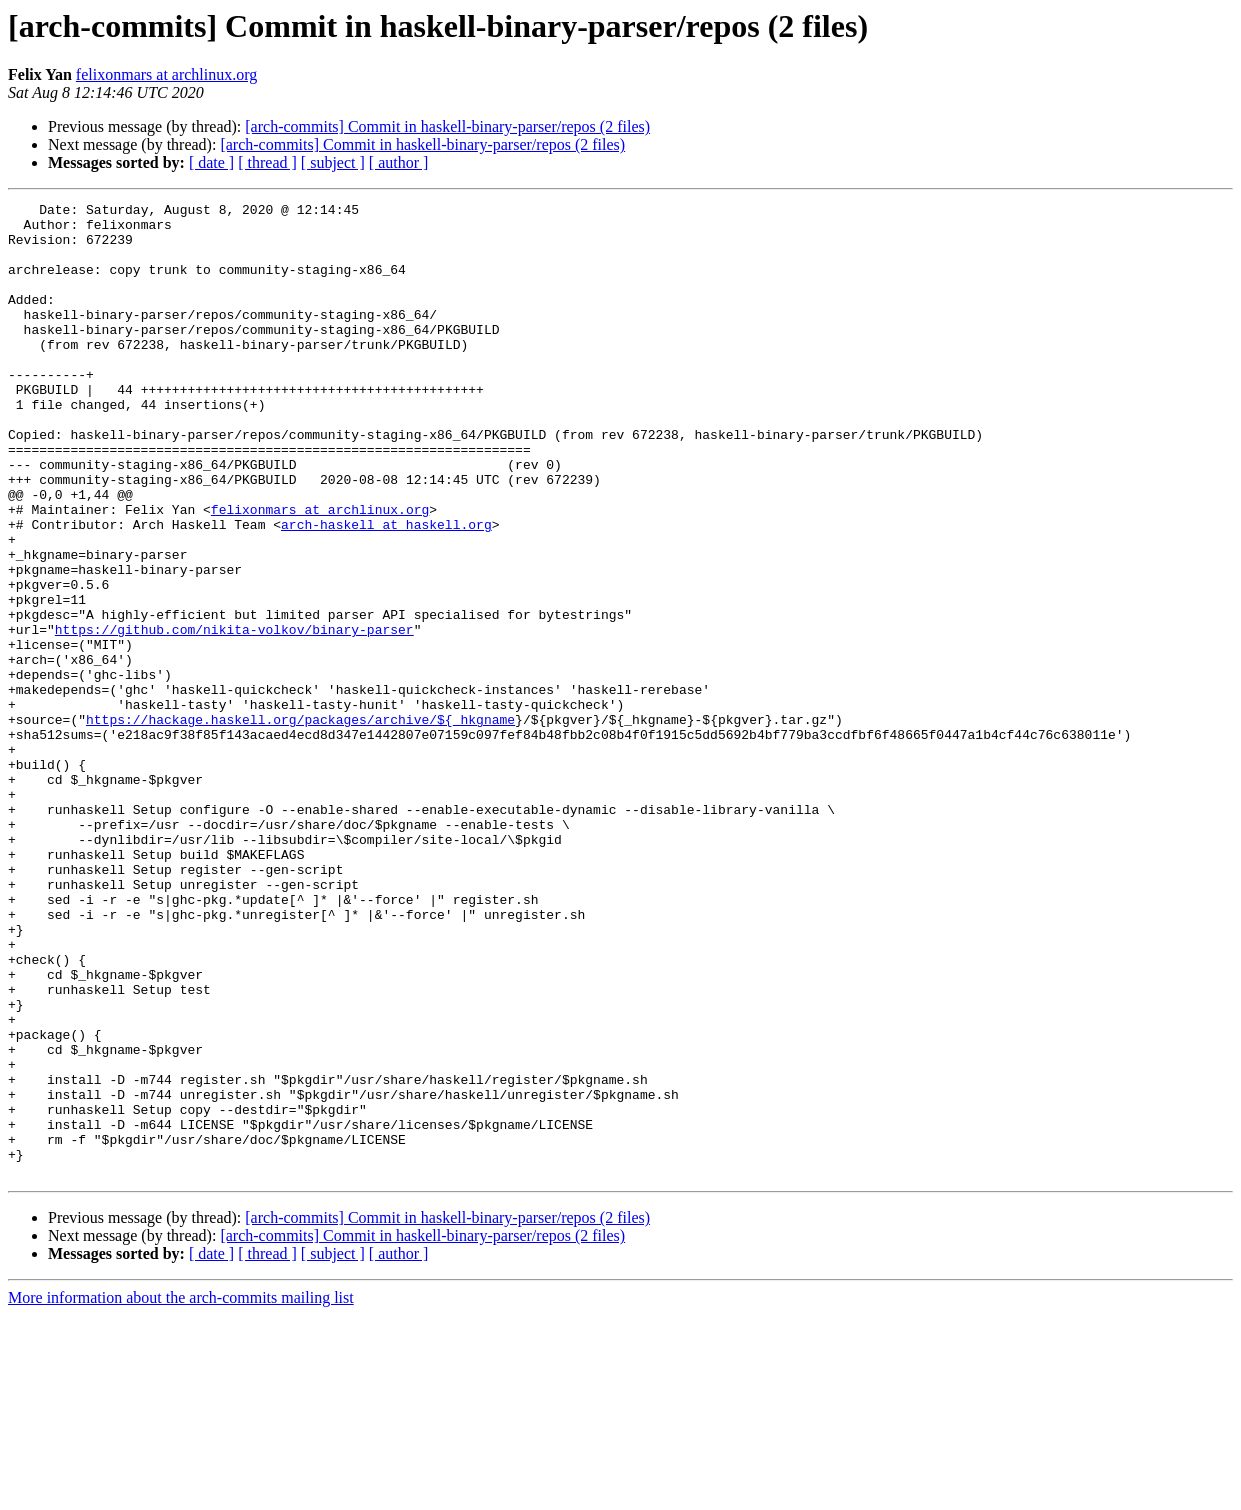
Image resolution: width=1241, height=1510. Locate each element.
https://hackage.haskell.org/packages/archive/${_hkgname (300, 824)
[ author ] (399, 162)
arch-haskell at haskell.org (386, 590)
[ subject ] (333, 162)
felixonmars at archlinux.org (166, 74)
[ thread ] (267, 162)
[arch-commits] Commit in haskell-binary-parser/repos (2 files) (447, 126)
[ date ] (211, 162)
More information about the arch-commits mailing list (181, 1492)
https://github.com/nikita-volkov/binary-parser (234, 716)
